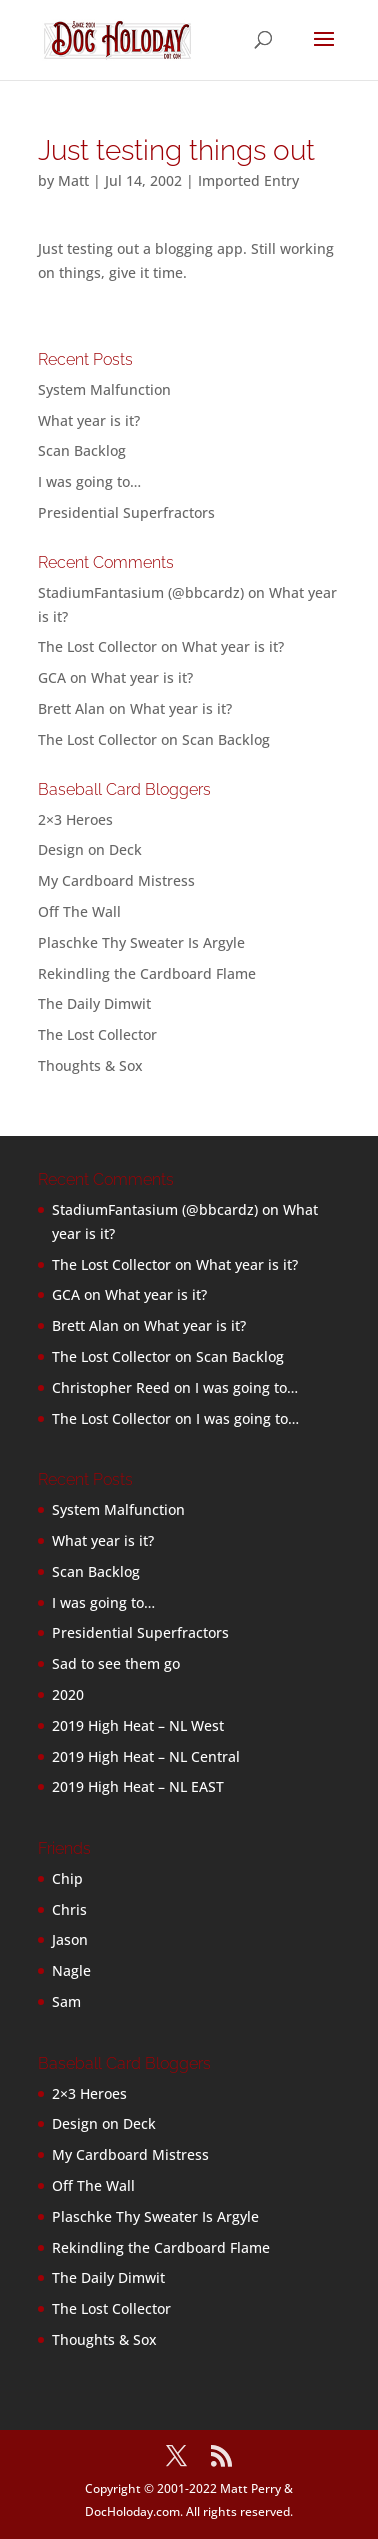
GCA (52, 677)
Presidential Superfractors (126, 512)
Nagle (71, 1970)
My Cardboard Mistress (116, 880)
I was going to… (89, 481)
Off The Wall (79, 911)
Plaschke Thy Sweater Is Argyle (141, 942)
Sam (66, 2001)
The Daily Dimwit (94, 1003)
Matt (73, 180)
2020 (68, 1694)
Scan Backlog (82, 450)
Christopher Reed (111, 1387)
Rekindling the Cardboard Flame (147, 973)
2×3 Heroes (75, 819)
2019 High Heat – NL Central (146, 1756)
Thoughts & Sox (90, 1065)
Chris (69, 1909)
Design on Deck (90, 849)
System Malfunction (104, 389)
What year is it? (89, 420)
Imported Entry (248, 180)
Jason (70, 1939)
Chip (67, 1878)
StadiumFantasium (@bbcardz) (141, 592)
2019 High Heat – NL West (138, 1725)
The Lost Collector (97, 1034)
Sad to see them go (116, 1663)
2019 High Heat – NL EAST (138, 1786)
